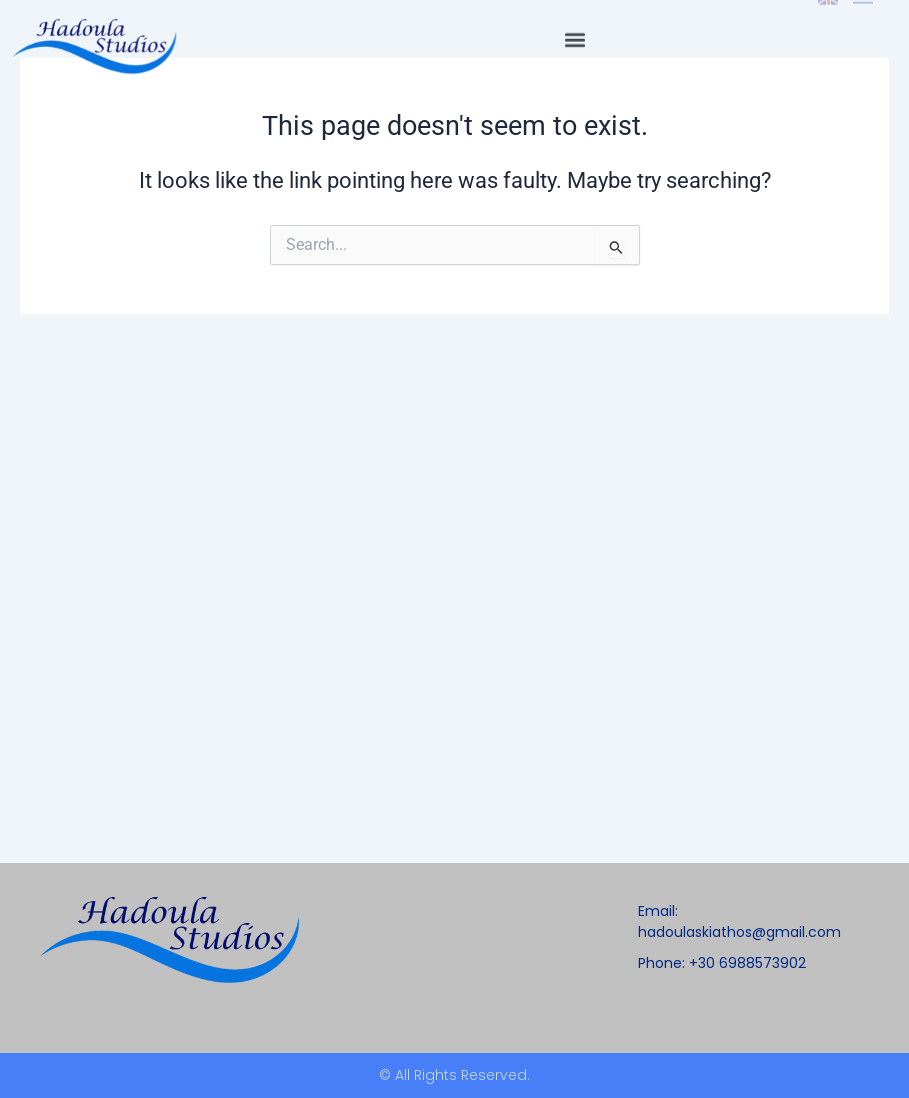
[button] (575, 24)
